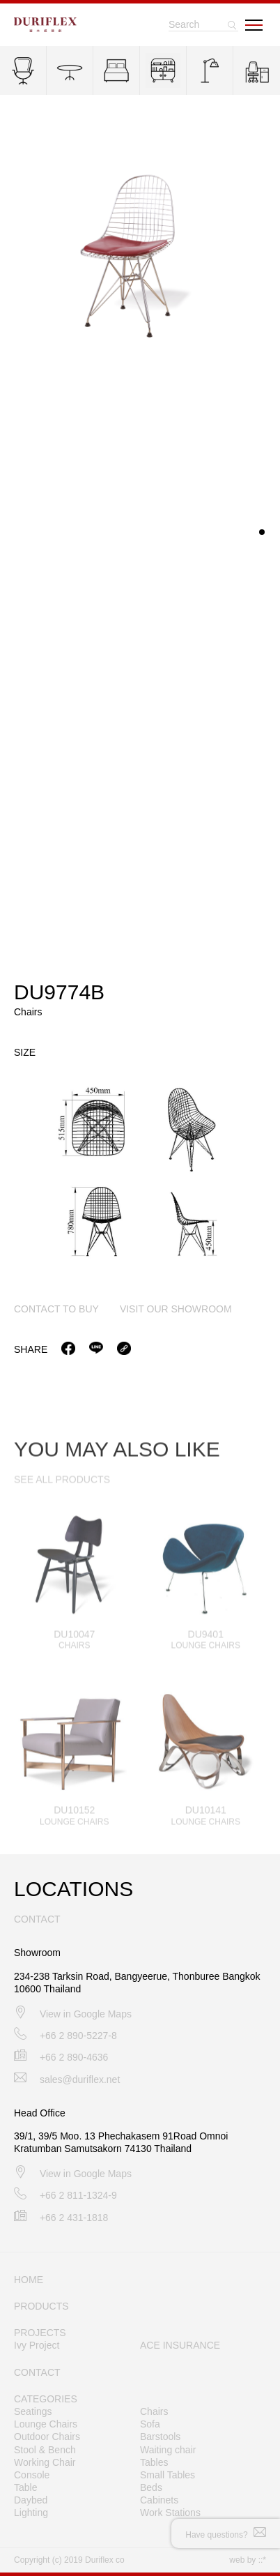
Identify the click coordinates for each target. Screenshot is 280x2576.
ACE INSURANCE (180, 2345)
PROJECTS (40, 2332)
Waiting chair (168, 2449)
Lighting (31, 2512)
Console (31, 2474)
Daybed (30, 2500)
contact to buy (56, 1311)
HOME (28, 2279)
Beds (151, 2487)
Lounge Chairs (45, 2424)
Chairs (154, 2411)
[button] (262, 535)
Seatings (33, 2411)
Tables (154, 2462)
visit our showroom (176, 1311)
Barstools (160, 2436)
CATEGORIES (45, 2398)
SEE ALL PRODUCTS (62, 1494)
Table (25, 2487)
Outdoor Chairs (47, 2436)
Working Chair (44, 2462)
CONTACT (37, 2372)
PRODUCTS (41, 2306)
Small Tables (167, 2474)
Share (30, 1351)
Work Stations (170, 2512)
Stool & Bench (45, 2449)
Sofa (150, 2424)
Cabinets (159, 2500)
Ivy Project (36, 2345)
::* (262, 2560)
